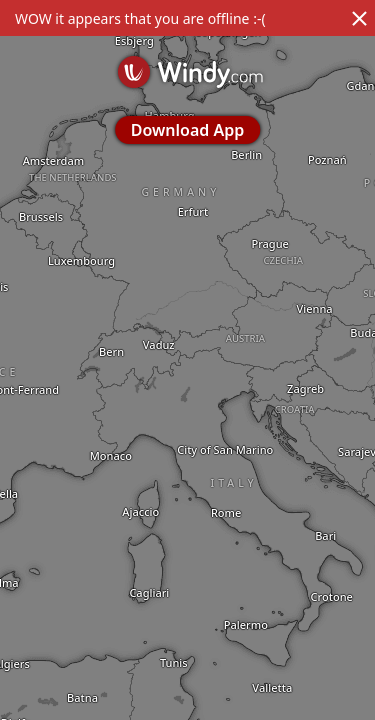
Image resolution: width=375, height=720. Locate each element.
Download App (187, 130)
